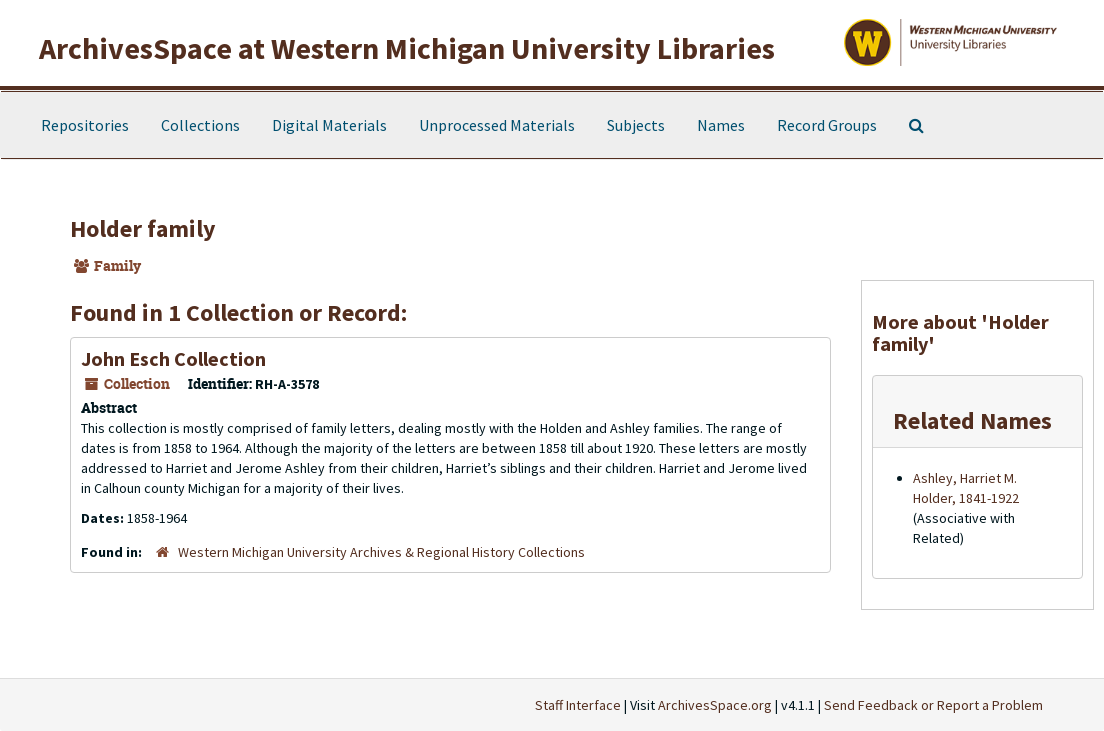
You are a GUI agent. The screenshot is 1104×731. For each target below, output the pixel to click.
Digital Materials (329, 125)
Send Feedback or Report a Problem (933, 705)
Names (721, 125)
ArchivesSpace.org (715, 705)
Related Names (972, 420)
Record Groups (827, 125)
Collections (200, 125)
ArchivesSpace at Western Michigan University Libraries (407, 48)
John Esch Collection (173, 358)
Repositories (85, 125)
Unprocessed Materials (497, 125)
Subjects (636, 125)
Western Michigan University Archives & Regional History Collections (381, 552)
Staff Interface (578, 705)
